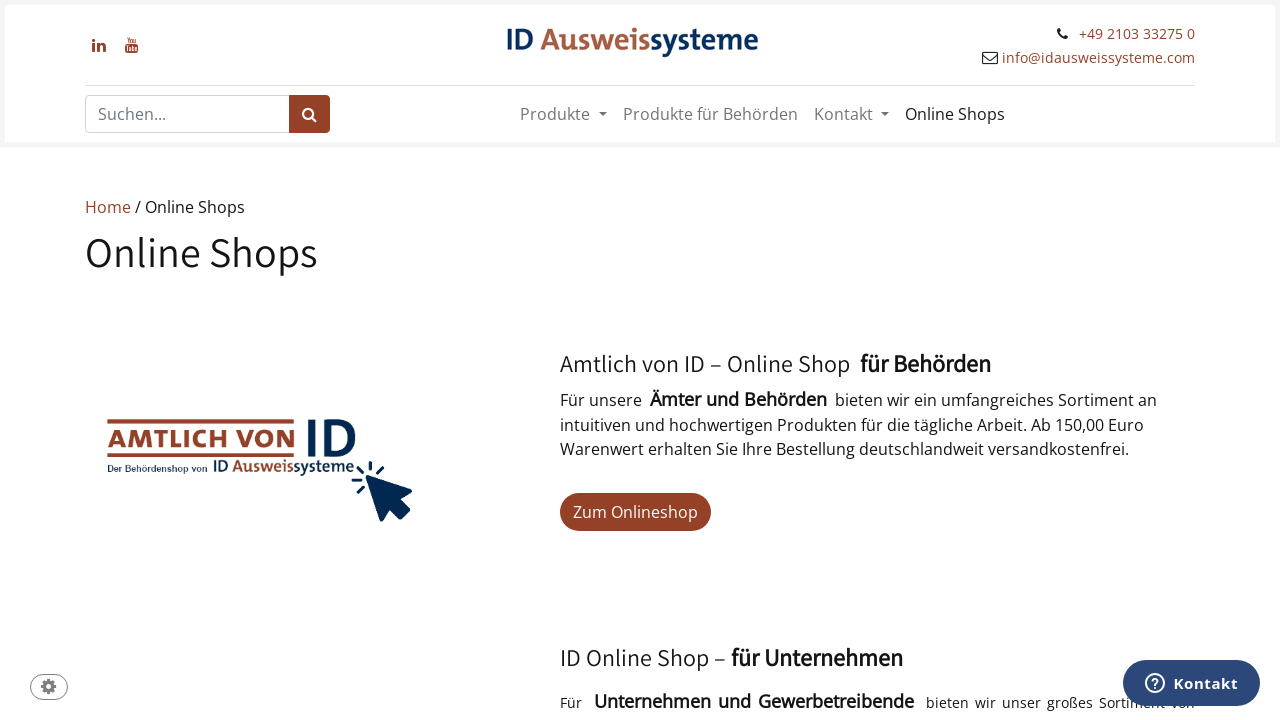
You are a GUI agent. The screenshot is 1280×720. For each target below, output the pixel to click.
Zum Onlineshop (635, 512)
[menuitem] (710, 114)
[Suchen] (309, 114)
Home (108, 207)
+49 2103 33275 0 (1137, 33)
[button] (49, 688)
